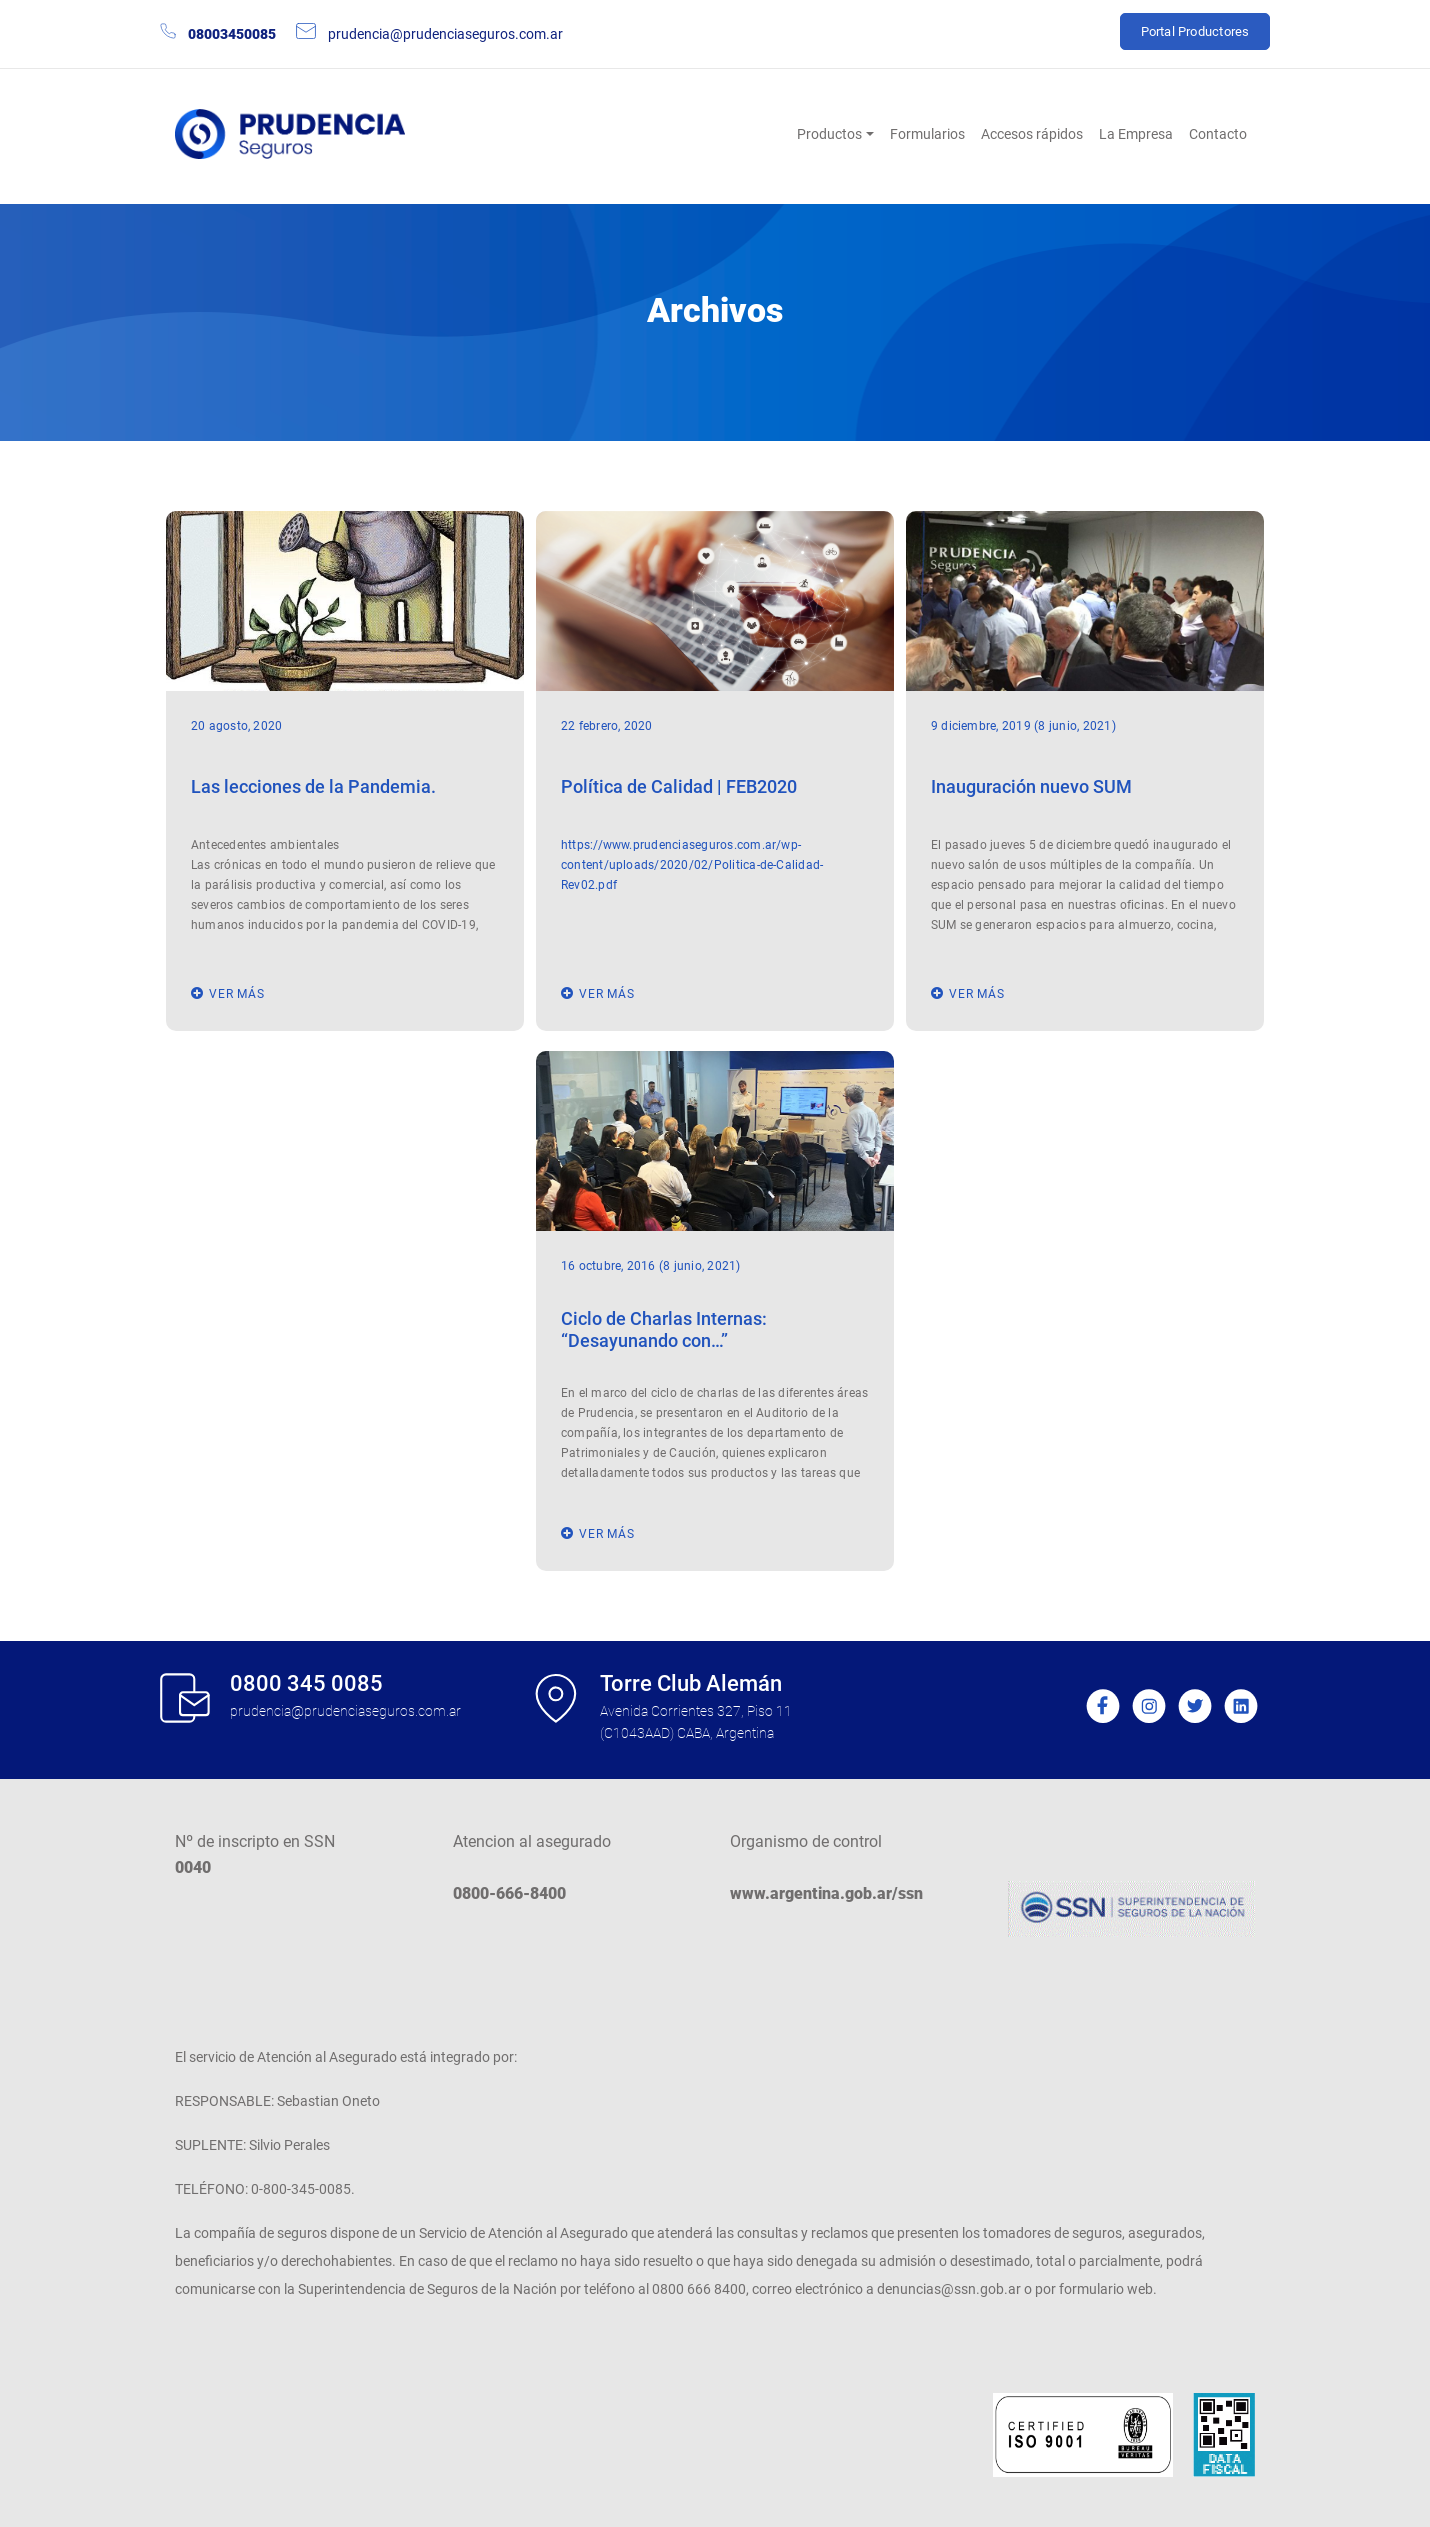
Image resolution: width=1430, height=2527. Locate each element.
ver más (237, 994)
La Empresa (1136, 134)
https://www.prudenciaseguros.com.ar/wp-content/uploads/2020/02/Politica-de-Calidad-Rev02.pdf (692, 865)
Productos (829, 134)
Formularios (927, 134)
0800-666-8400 (509, 1893)
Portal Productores (1195, 31)
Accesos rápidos (1032, 134)
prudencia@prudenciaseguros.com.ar (445, 34)
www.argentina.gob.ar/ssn (826, 1893)
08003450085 (232, 34)
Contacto (1218, 134)
